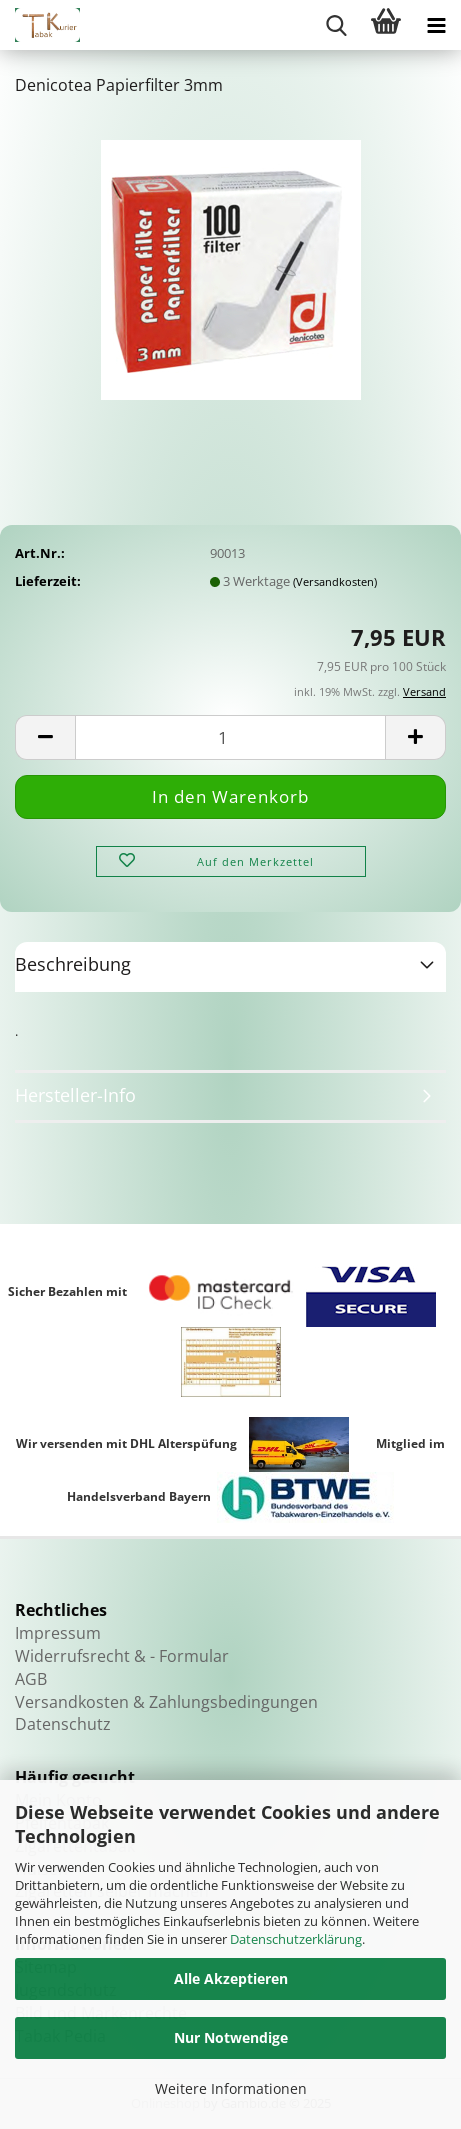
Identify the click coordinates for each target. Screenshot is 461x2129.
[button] (45, 737)
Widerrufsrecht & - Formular (122, 1656)
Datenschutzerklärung (296, 1939)
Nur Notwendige (231, 2037)
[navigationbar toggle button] (436, 25)
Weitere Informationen (231, 2088)
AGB (31, 1679)
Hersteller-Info (75, 1095)
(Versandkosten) (335, 581)
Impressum (58, 1633)
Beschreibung (73, 964)
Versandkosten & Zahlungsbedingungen (166, 1702)
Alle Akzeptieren (231, 1978)
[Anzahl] (230, 737)
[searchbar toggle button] (336, 25)
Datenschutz (63, 1724)
